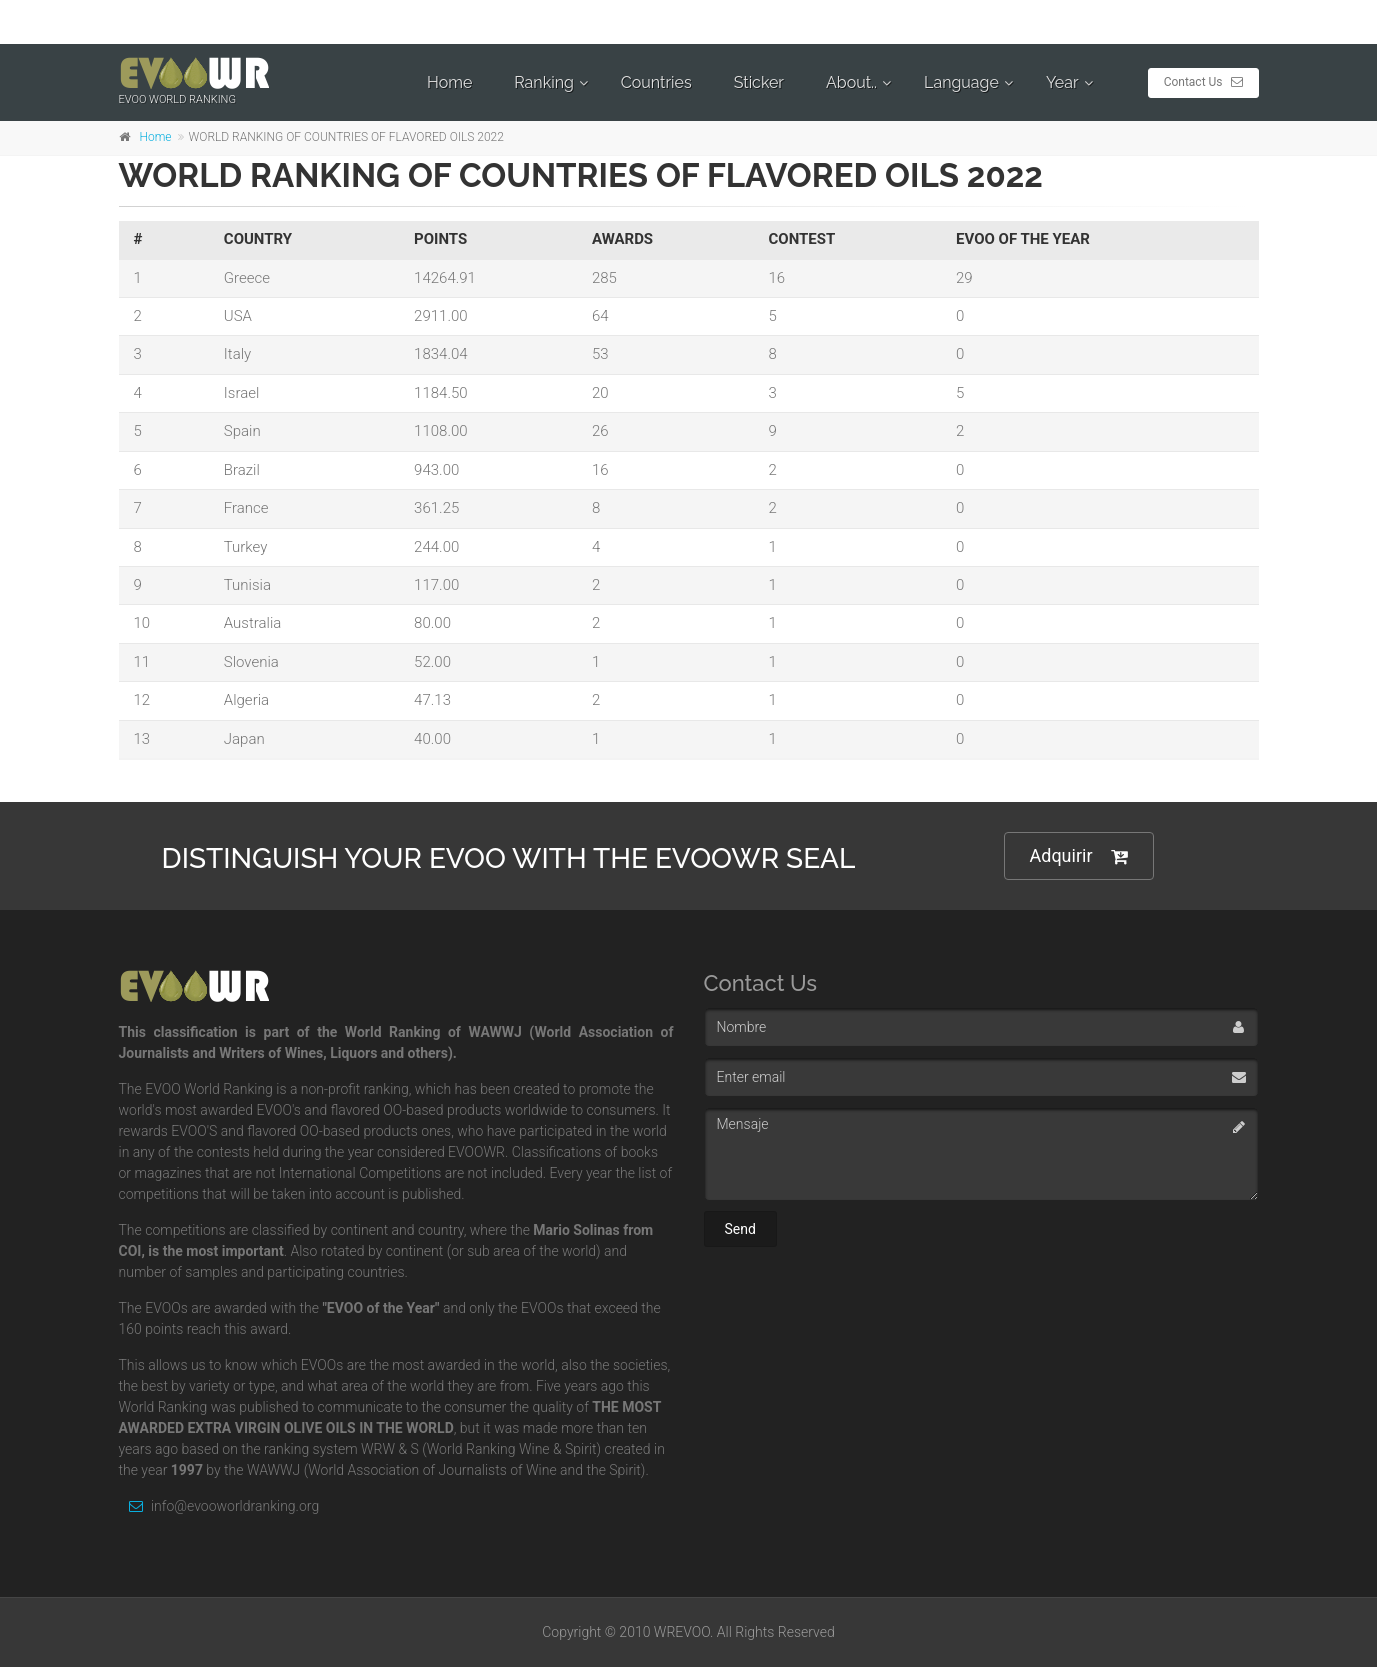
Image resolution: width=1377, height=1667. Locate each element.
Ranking (544, 82)
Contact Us (1203, 82)
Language (961, 82)
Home (449, 82)
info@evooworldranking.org (219, 1506)
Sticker (759, 82)
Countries (656, 82)
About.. (851, 82)
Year (1062, 82)
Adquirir (1079, 856)
